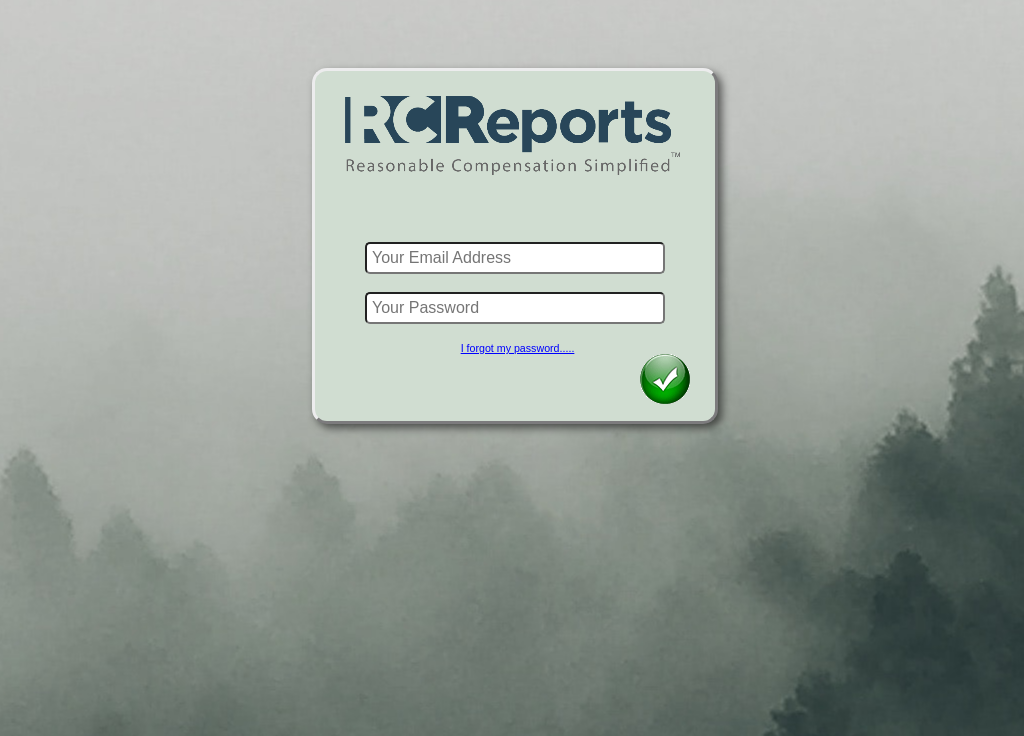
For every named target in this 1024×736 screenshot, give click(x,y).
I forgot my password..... (518, 348)
